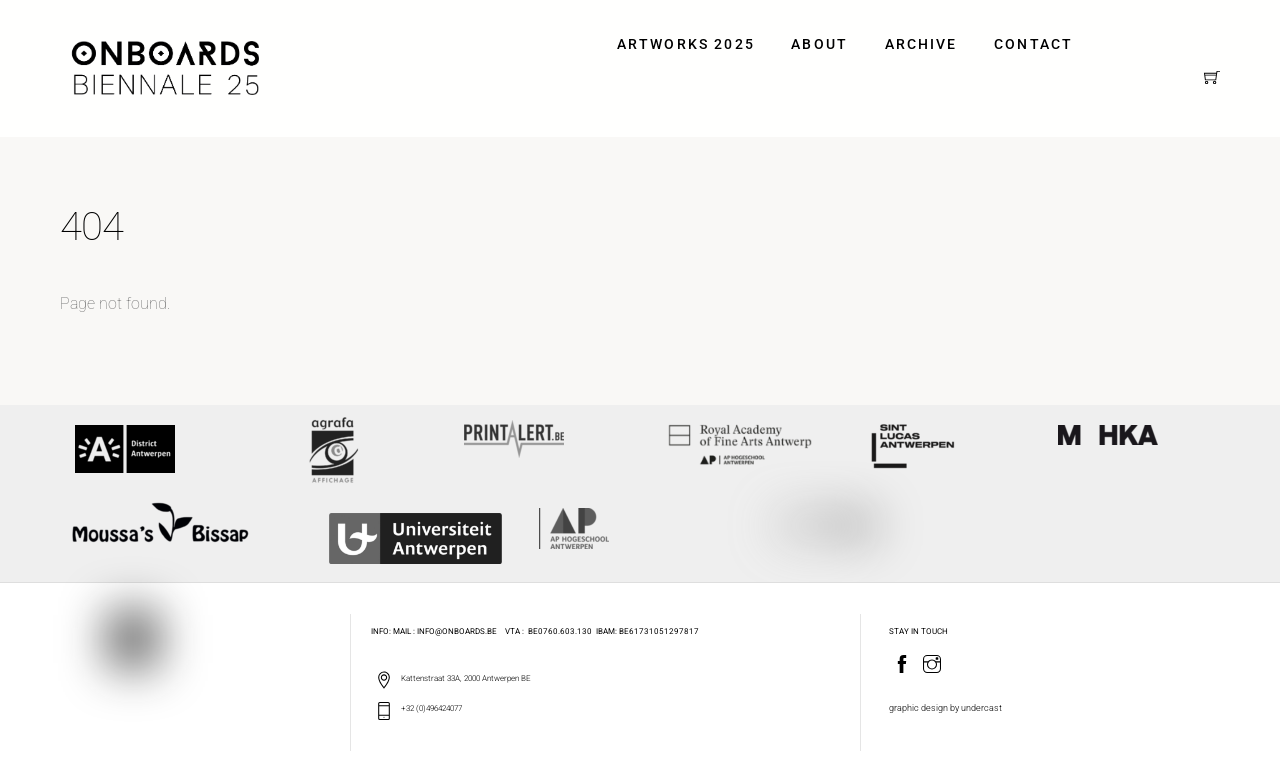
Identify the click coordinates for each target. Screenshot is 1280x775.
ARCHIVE (921, 44)
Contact (1033, 44)
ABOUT (819, 44)
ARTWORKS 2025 (686, 44)
